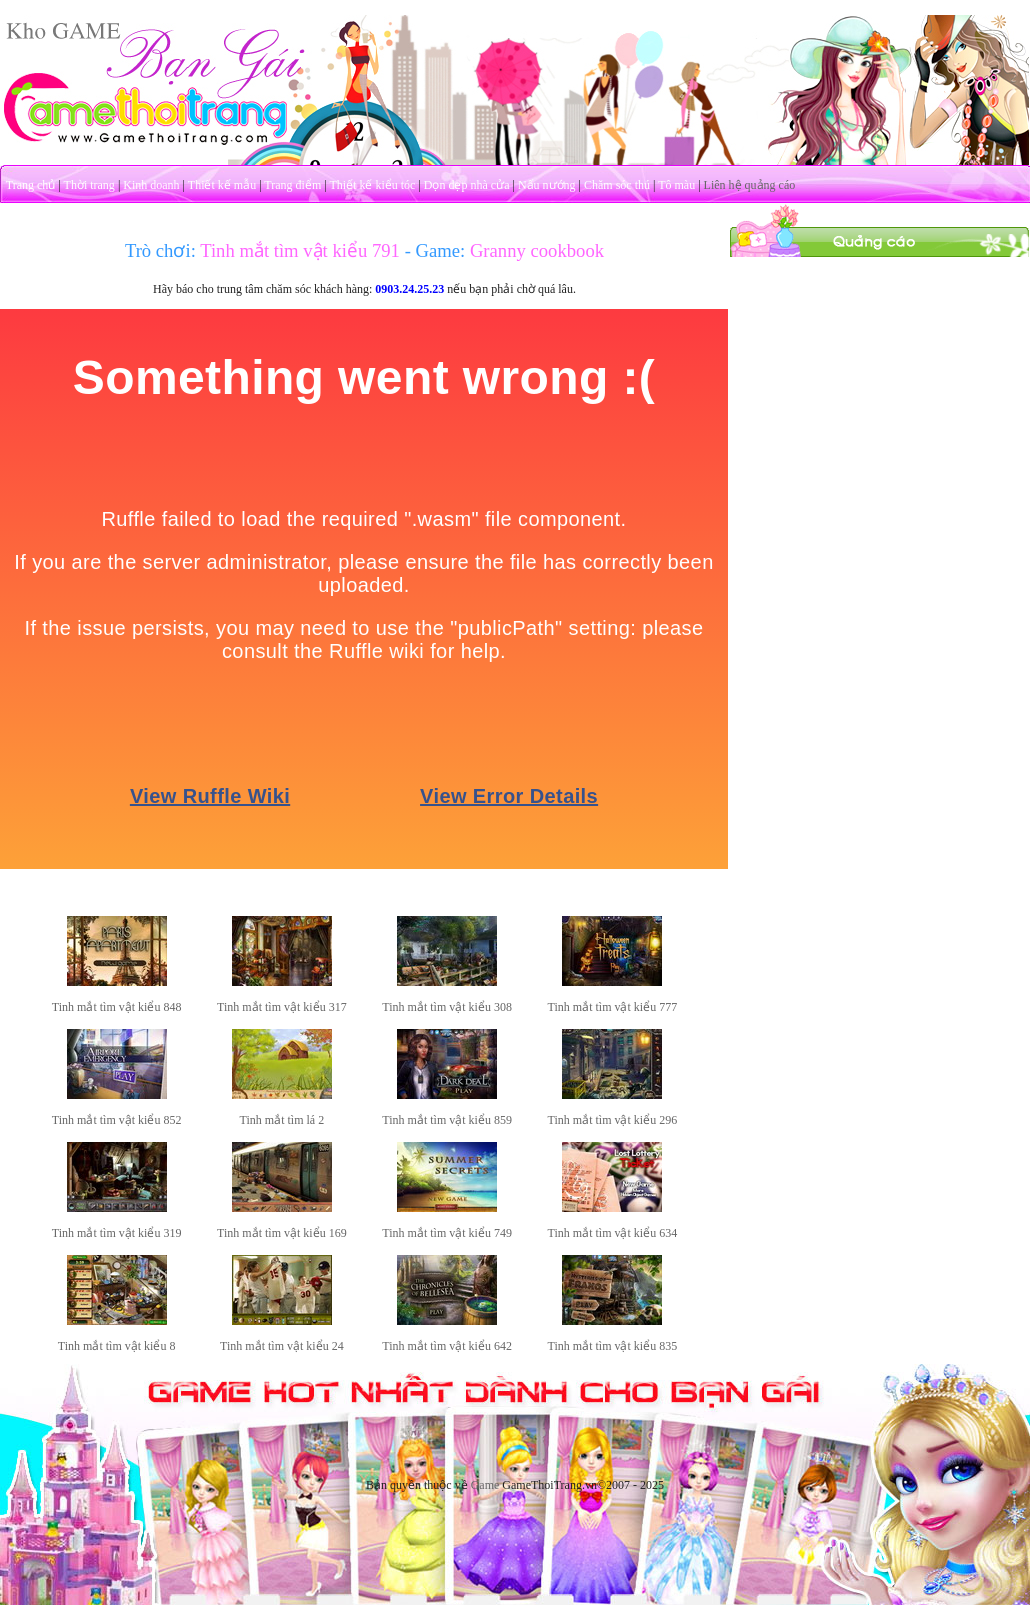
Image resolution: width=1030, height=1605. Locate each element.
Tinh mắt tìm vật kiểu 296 (613, 1120)
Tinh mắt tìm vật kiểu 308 (447, 1007)
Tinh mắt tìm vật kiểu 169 (282, 1233)
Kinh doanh (151, 185)
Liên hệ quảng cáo (750, 185)
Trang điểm (292, 185)
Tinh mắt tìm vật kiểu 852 (117, 1120)
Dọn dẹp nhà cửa (467, 185)
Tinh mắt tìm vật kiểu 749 (447, 1233)
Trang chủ (31, 185)
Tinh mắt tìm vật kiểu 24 (282, 1346)
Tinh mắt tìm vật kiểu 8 (117, 1346)
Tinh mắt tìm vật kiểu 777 (613, 1007)
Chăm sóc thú (617, 185)
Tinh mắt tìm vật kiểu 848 (117, 1007)
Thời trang (89, 185)
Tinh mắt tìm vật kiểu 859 (447, 1120)
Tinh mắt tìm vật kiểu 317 (282, 1007)
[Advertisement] (880, 383)
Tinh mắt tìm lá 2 (282, 1120)
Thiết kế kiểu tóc (372, 185)
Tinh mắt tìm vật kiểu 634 (613, 1233)
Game (485, 1485)
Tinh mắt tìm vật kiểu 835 (613, 1346)
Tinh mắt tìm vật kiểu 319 (117, 1233)
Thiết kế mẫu (222, 185)
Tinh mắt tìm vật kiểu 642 (447, 1346)
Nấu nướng (547, 185)
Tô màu (676, 185)
